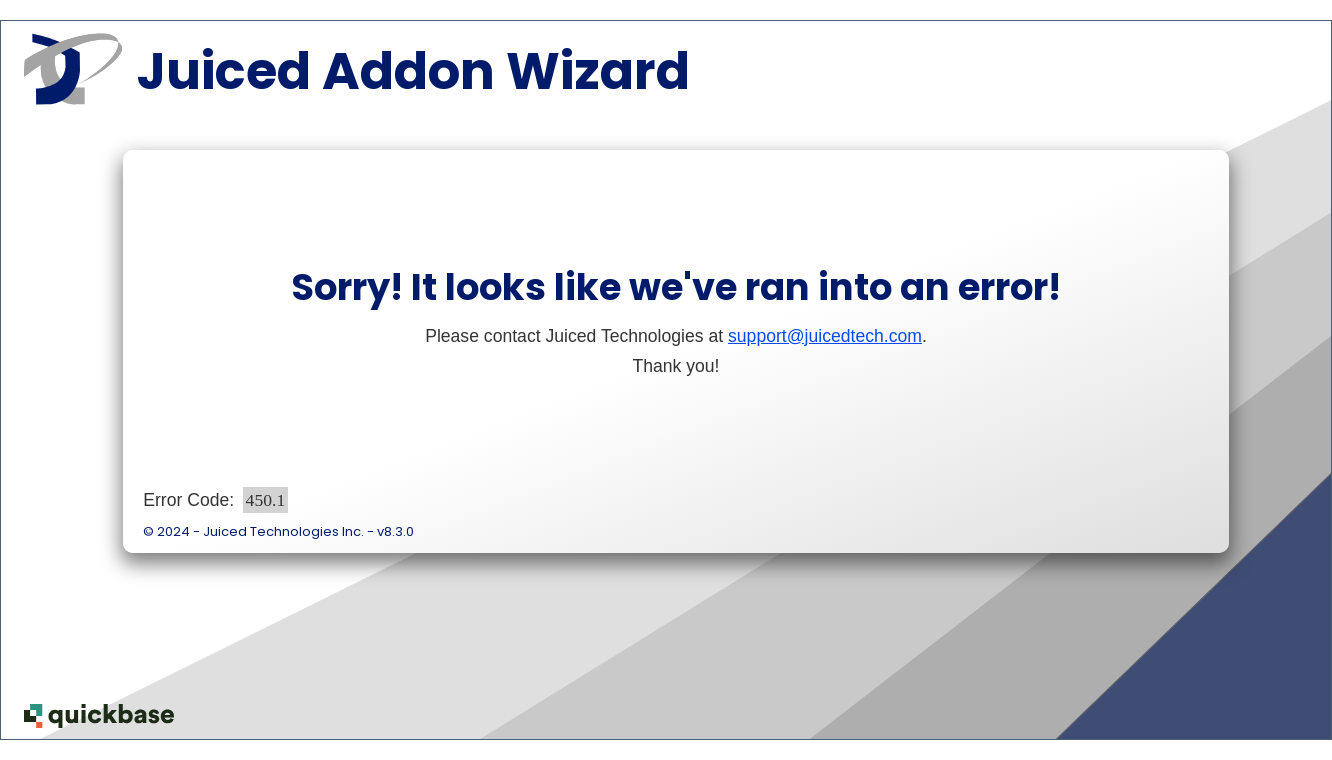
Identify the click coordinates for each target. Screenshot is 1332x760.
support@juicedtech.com (825, 336)
